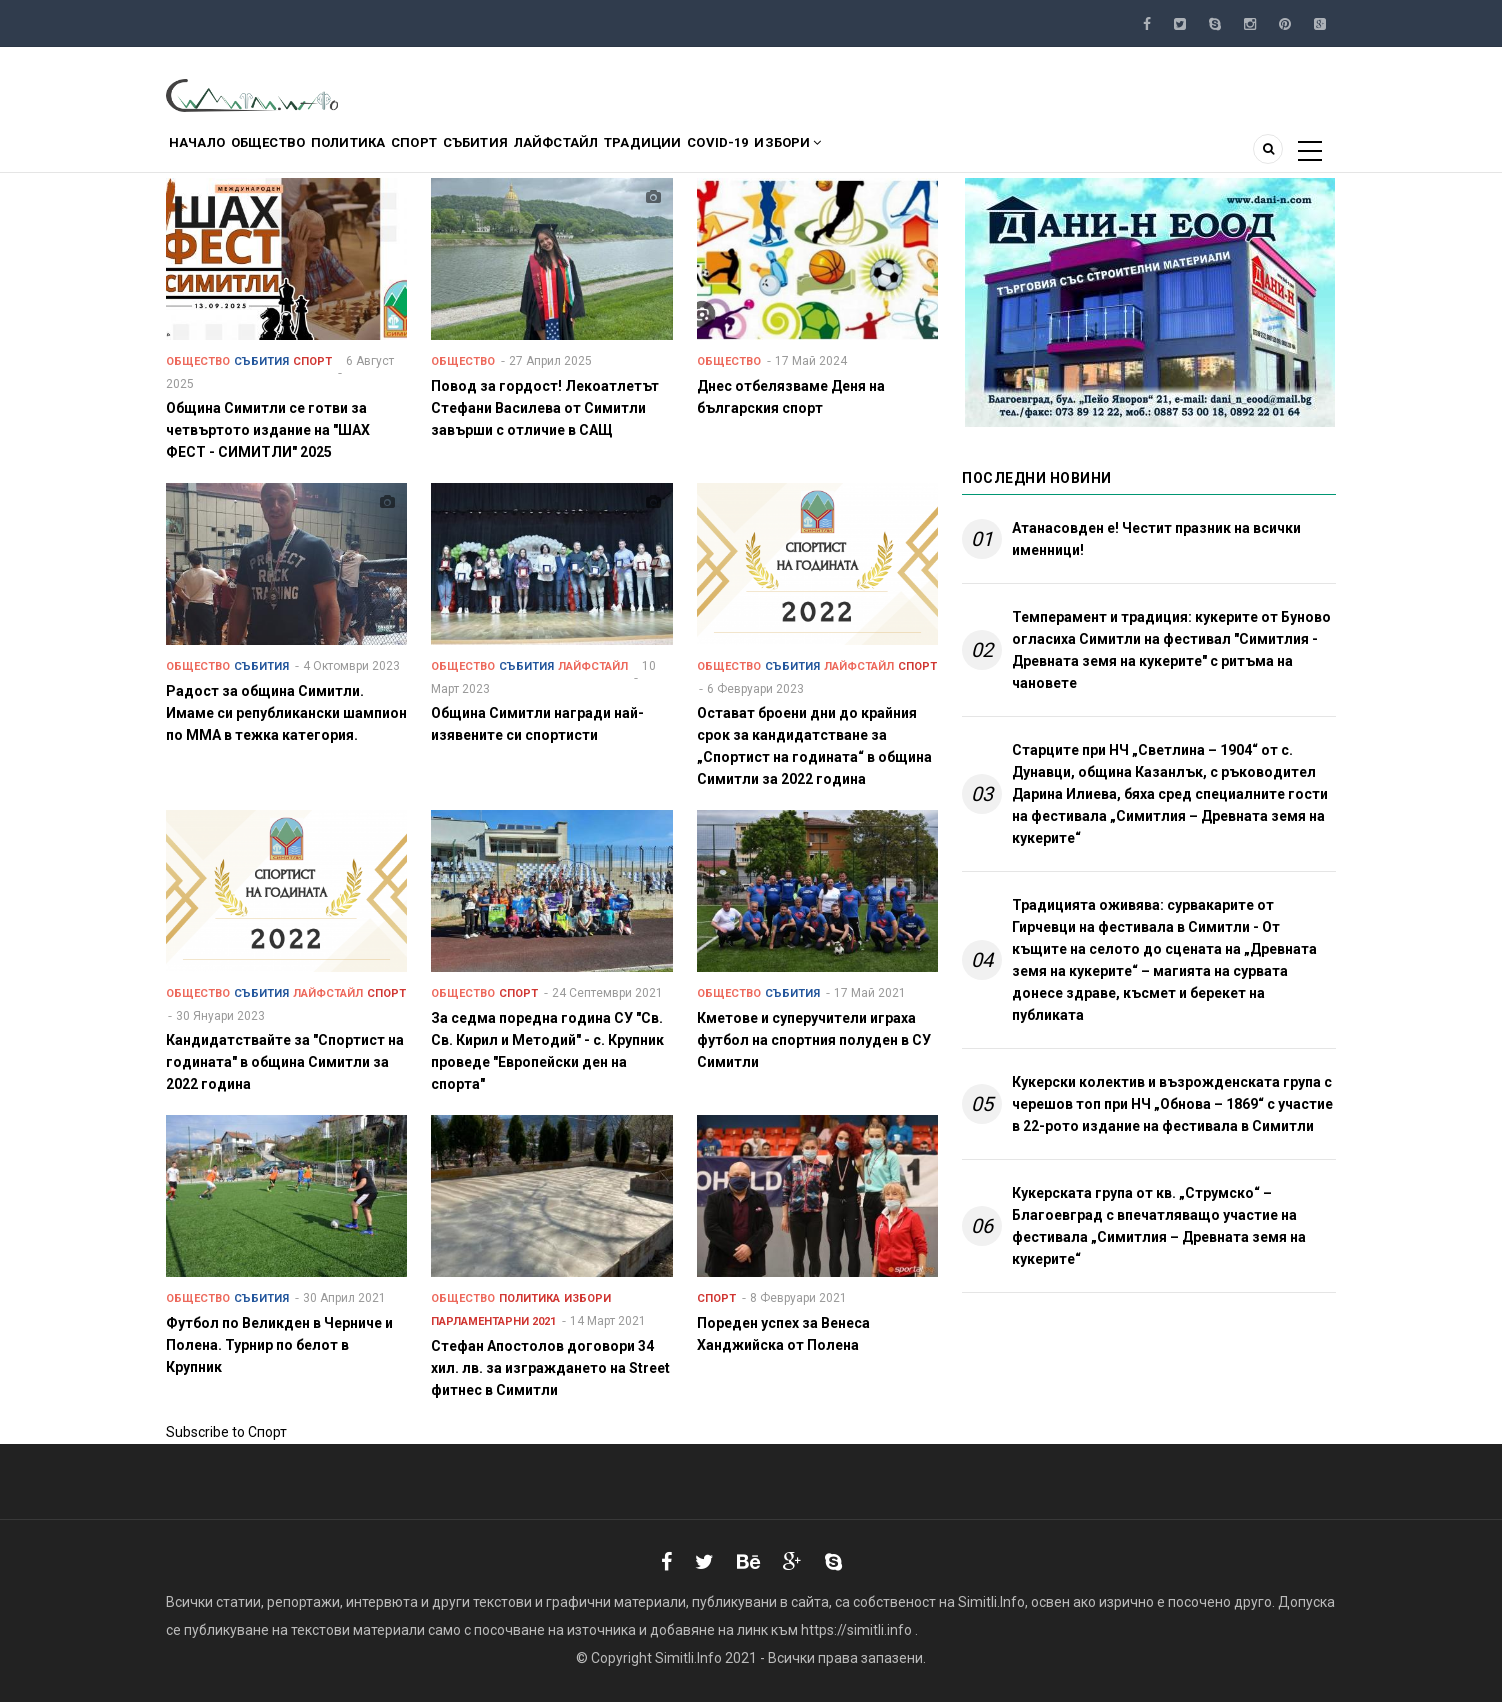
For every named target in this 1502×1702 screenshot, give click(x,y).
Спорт (479, 153)
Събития (559, 153)
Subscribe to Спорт (226, 1432)
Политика (394, 153)
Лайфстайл (658, 153)
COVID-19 (858, 153)
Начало (206, 153)
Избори (947, 153)
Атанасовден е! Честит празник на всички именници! (1156, 539)
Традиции (764, 153)
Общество (295, 153)
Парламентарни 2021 (493, 1321)
